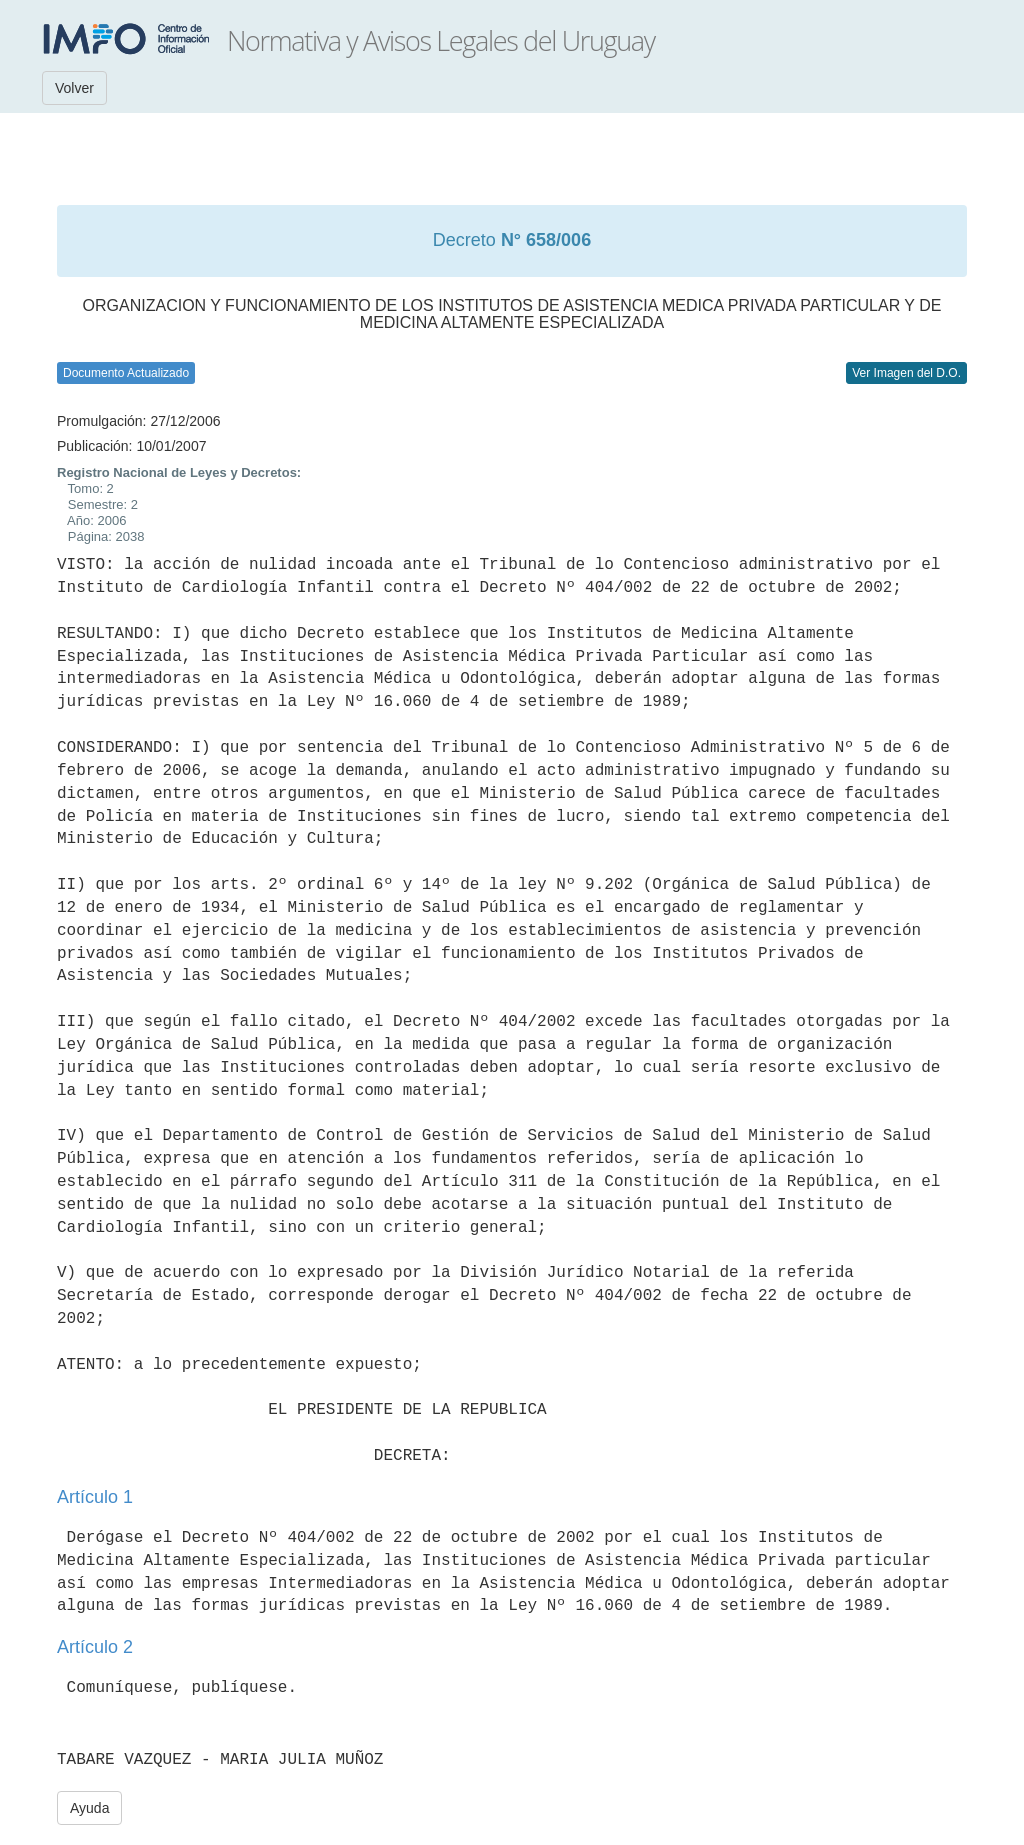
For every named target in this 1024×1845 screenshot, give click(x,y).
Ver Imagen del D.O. (906, 373)
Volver (74, 88)
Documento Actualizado (126, 373)
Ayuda (89, 1808)
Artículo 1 (95, 1497)
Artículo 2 (95, 1647)
